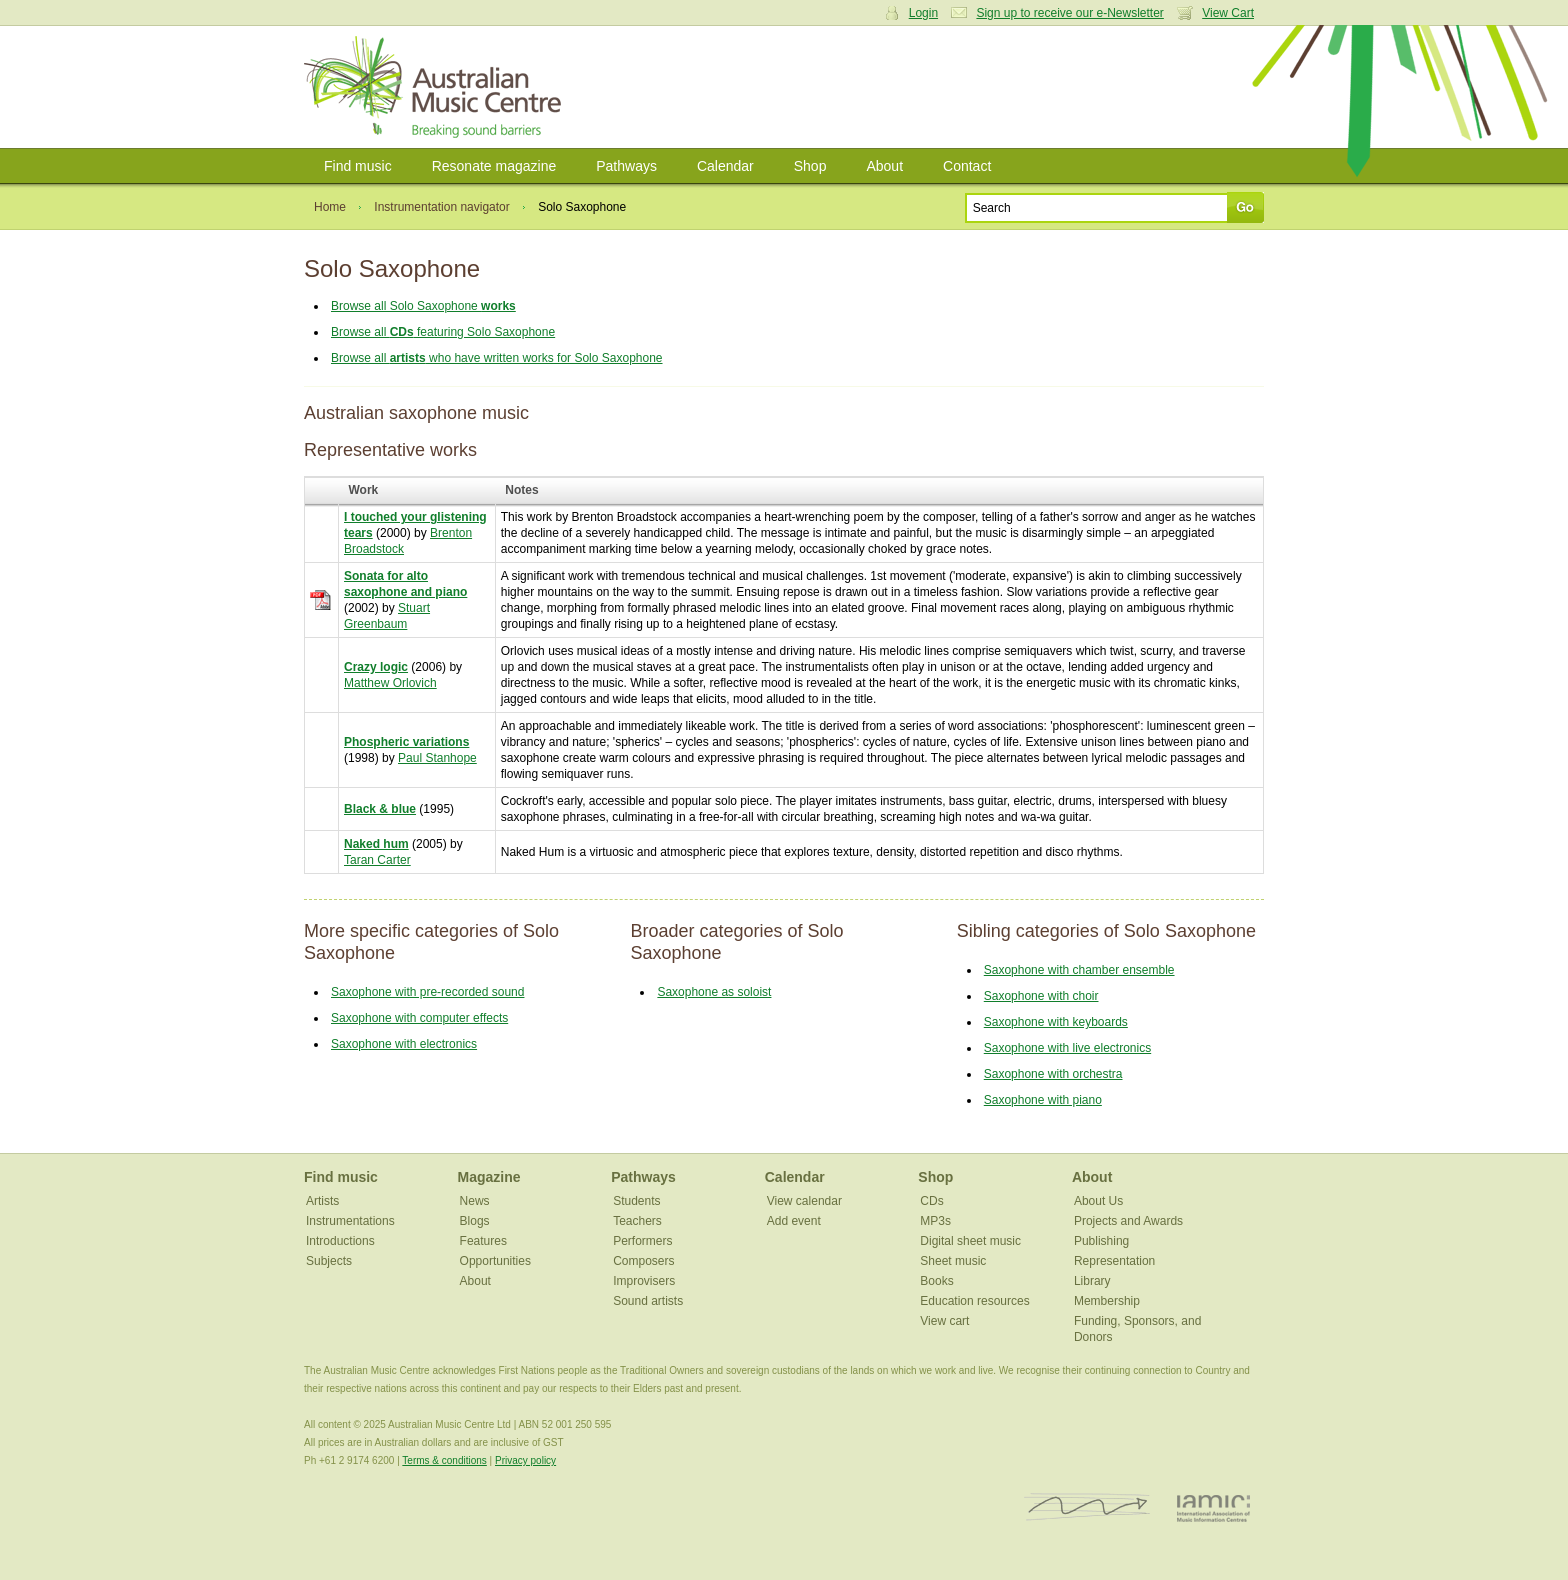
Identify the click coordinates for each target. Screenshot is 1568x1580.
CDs (931, 1201)
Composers (643, 1261)
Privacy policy (525, 1460)
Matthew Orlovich (390, 683)
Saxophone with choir (1041, 996)
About (884, 166)
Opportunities (495, 1261)
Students (636, 1201)
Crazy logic (376, 667)
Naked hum (376, 844)
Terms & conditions (444, 1460)
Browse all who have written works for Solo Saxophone (497, 358)
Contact (967, 166)
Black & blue (380, 809)
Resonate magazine (494, 166)
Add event (794, 1221)
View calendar (804, 1201)
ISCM (1087, 1507)
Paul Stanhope (437, 758)
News (475, 1201)
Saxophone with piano (1043, 1100)
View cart (944, 1321)
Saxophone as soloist (714, 992)
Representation (1114, 1261)
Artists (322, 1201)
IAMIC (1213, 1507)
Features (483, 1241)
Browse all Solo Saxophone (423, 306)
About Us (1098, 1201)
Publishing (1101, 1241)
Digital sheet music (970, 1241)
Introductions (340, 1241)
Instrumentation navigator (441, 207)
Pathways (626, 166)
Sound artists (648, 1301)
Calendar (725, 166)
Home (330, 207)
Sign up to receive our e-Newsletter (1069, 13)
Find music (358, 166)
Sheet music (953, 1261)
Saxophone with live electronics (1067, 1048)
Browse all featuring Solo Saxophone (443, 332)
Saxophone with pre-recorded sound (427, 992)
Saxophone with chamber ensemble (1079, 970)
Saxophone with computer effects (419, 1018)
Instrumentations (350, 1221)
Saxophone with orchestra (1053, 1074)
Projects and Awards (1128, 1221)
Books (936, 1281)
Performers (642, 1241)
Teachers (637, 1221)
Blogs (475, 1221)
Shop (810, 166)
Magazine (489, 1177)
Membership (1107, 1301)
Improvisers (644, 1281)
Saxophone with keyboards (1056, 1022)
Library (1092, 1281)
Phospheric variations (406, 742)
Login (923, 13)
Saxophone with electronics (404, 1044)
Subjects (329, 1261)
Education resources (974, 1301)
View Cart (1228, 13)
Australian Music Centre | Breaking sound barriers (436, 87)
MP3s (935, 1221)
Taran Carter (377, 860)
